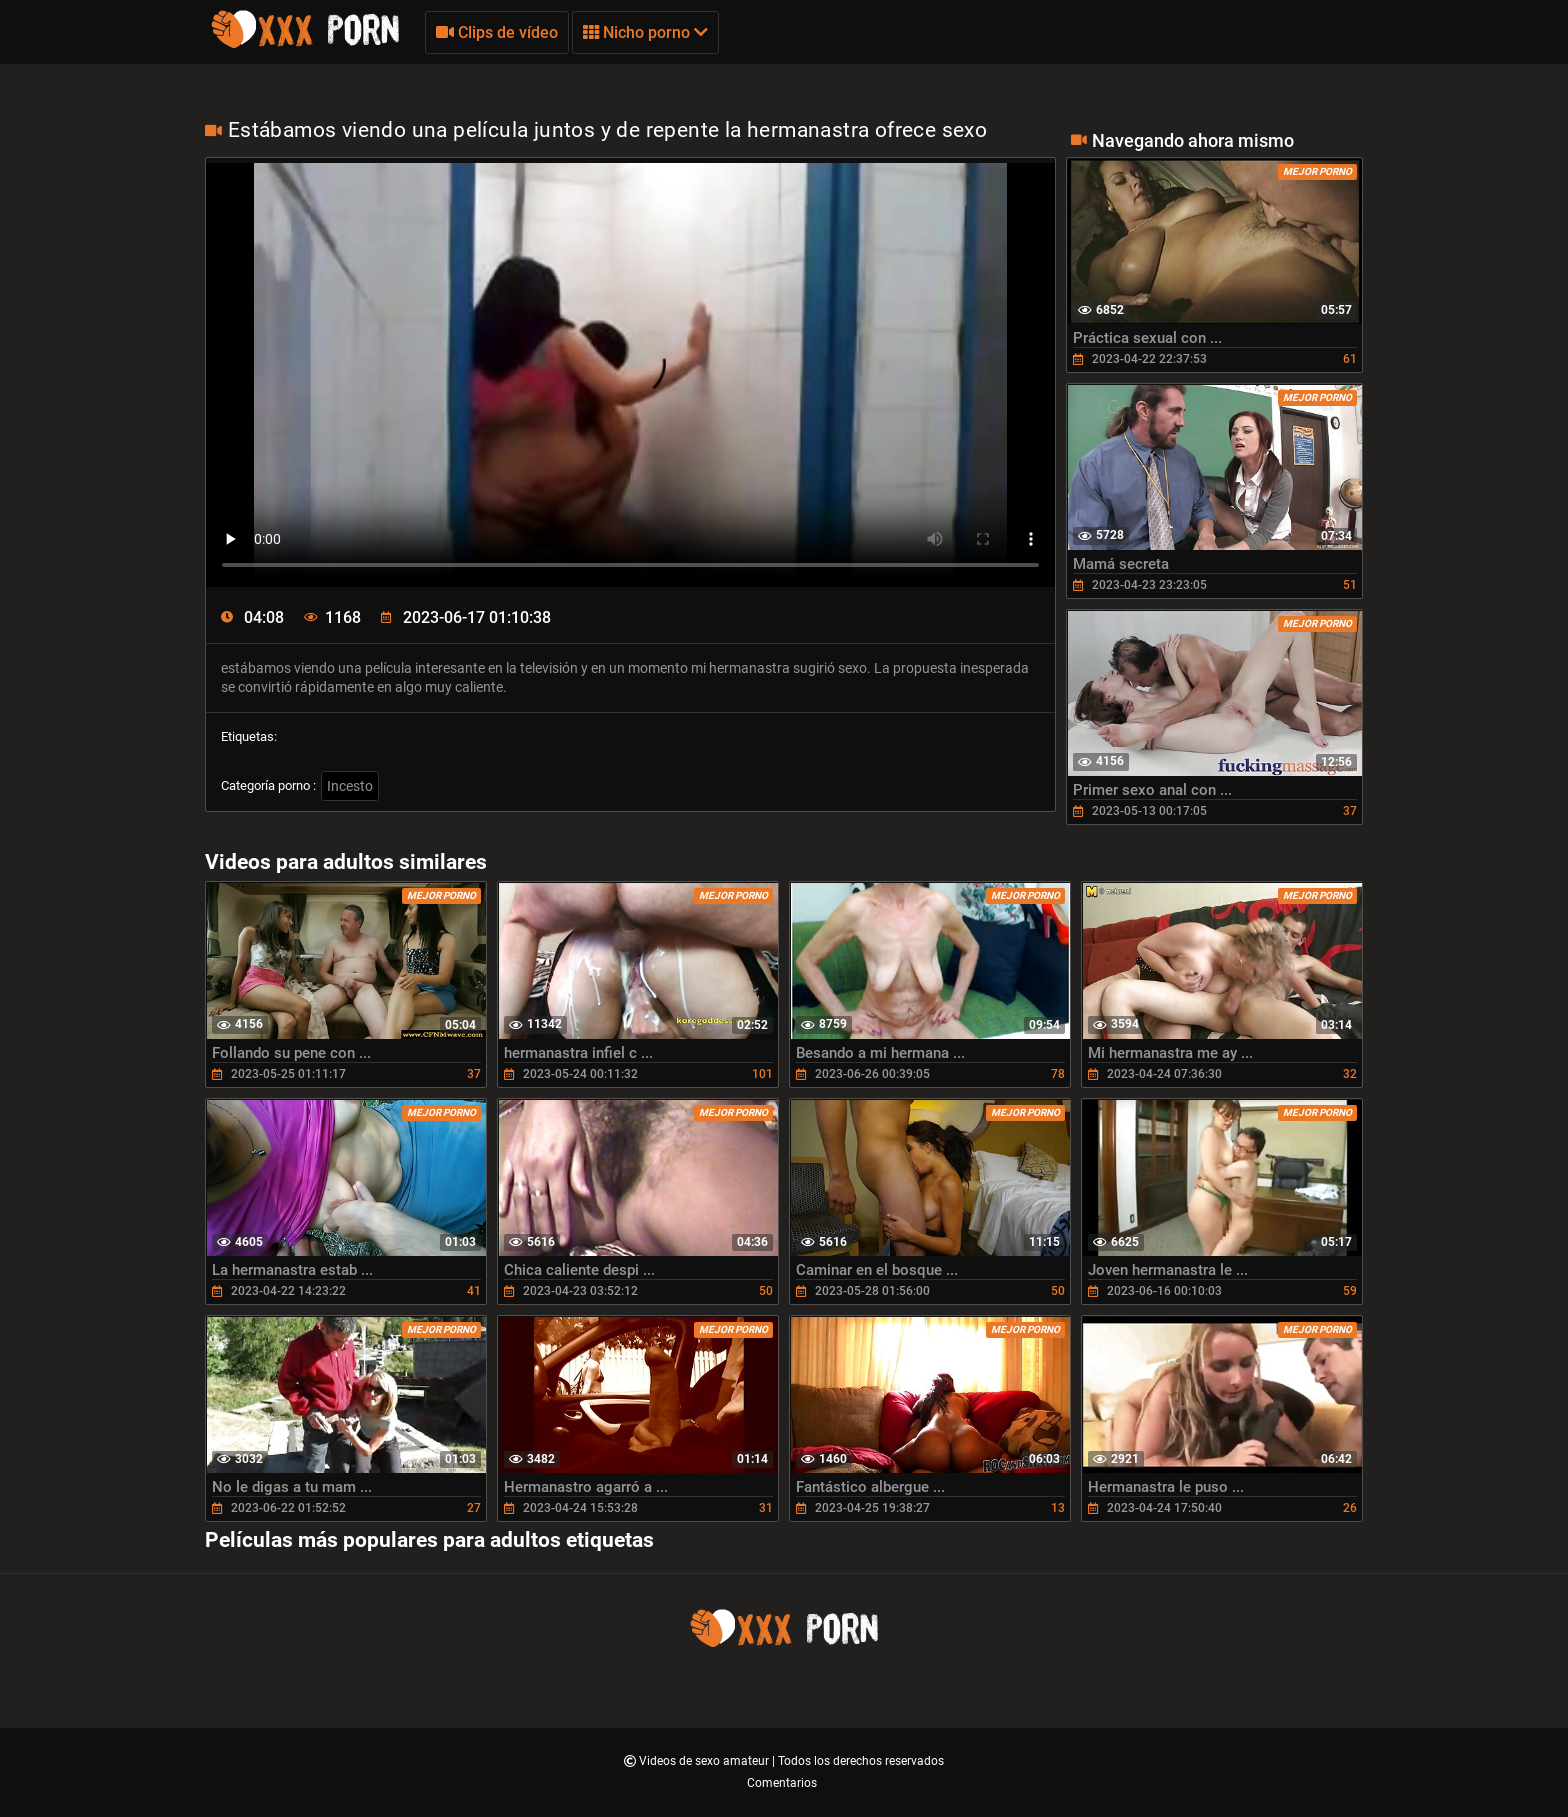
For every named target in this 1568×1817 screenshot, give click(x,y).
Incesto (350, 786)
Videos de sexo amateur (705, 1761)
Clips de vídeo (497, 32)
